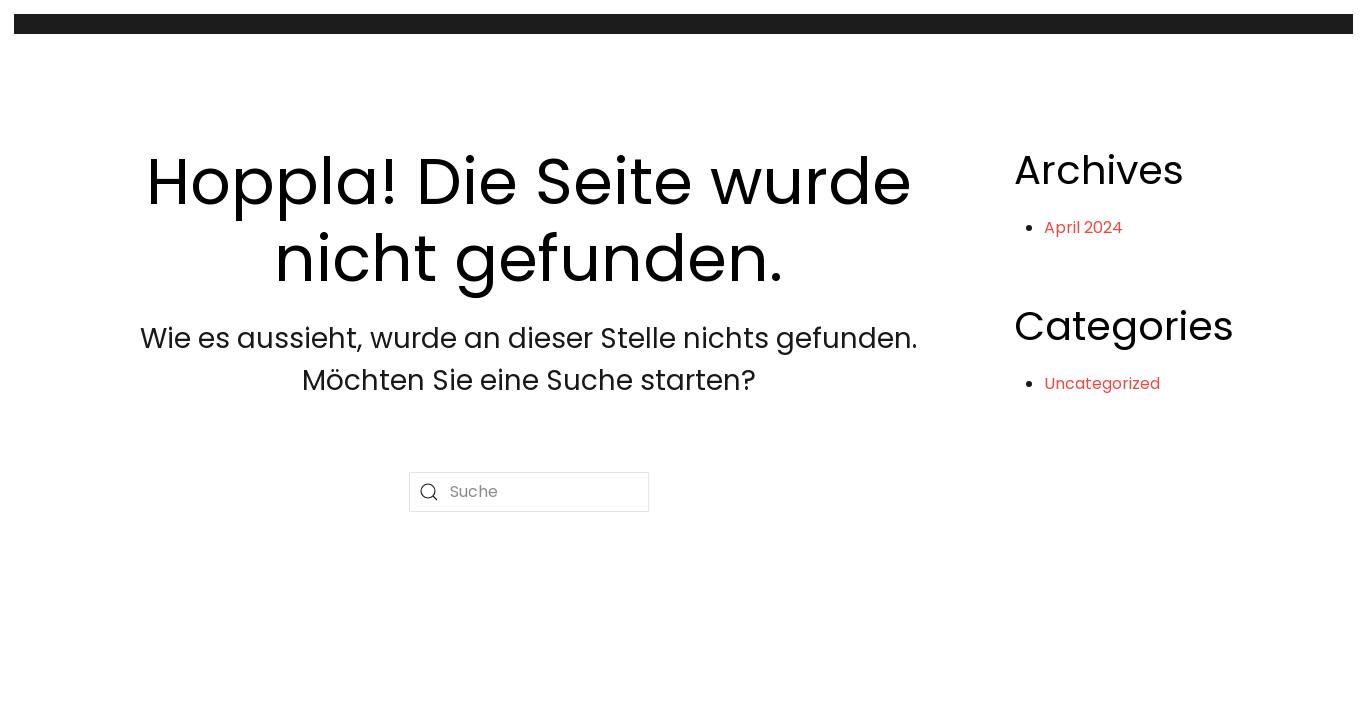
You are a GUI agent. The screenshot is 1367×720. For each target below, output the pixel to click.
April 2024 (1083, 227)
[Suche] (529, 492)
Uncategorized (1102, 383)
